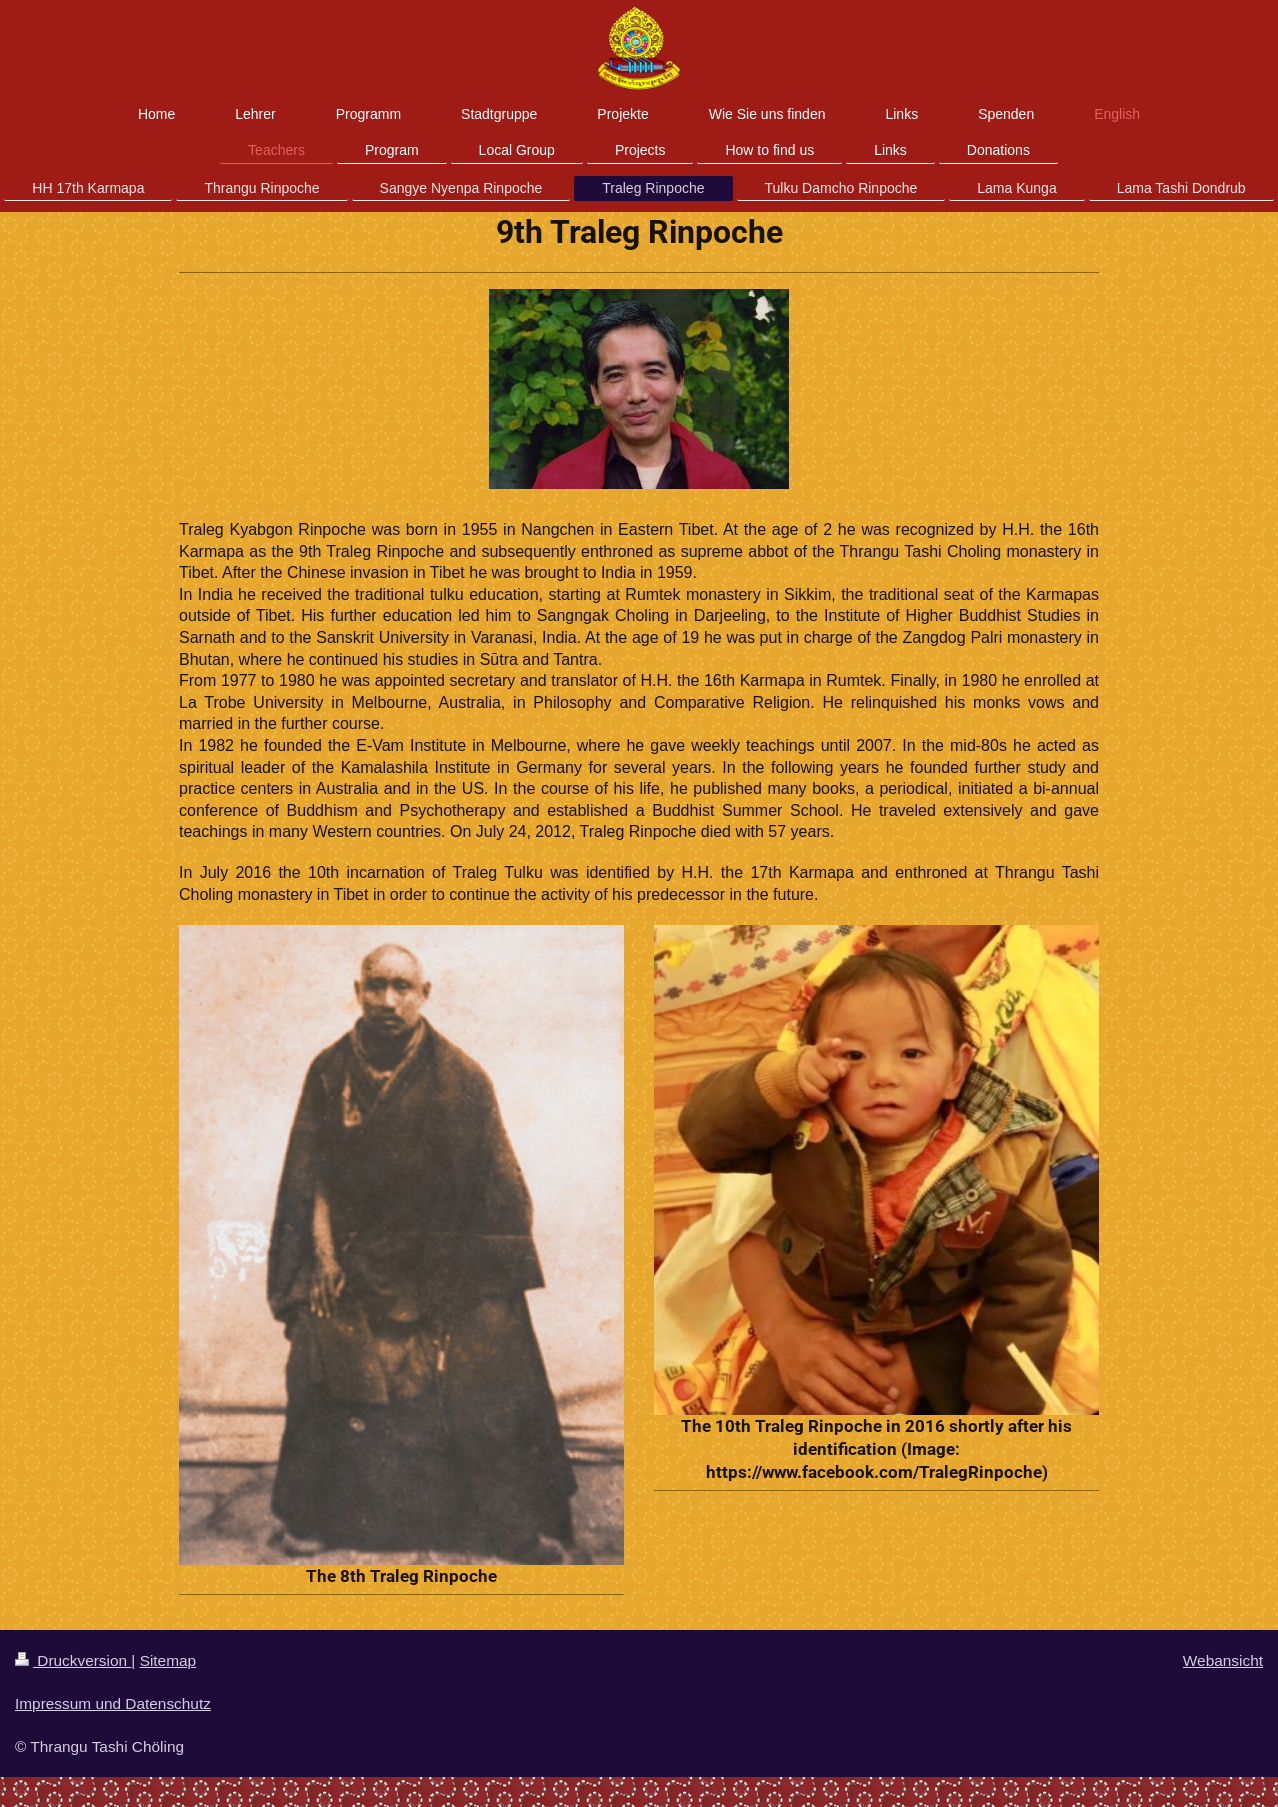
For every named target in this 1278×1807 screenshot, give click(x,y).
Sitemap (168, 1660)
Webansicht (1223, 1660)
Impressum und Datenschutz (113, 1703)
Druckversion (73, 1660)
